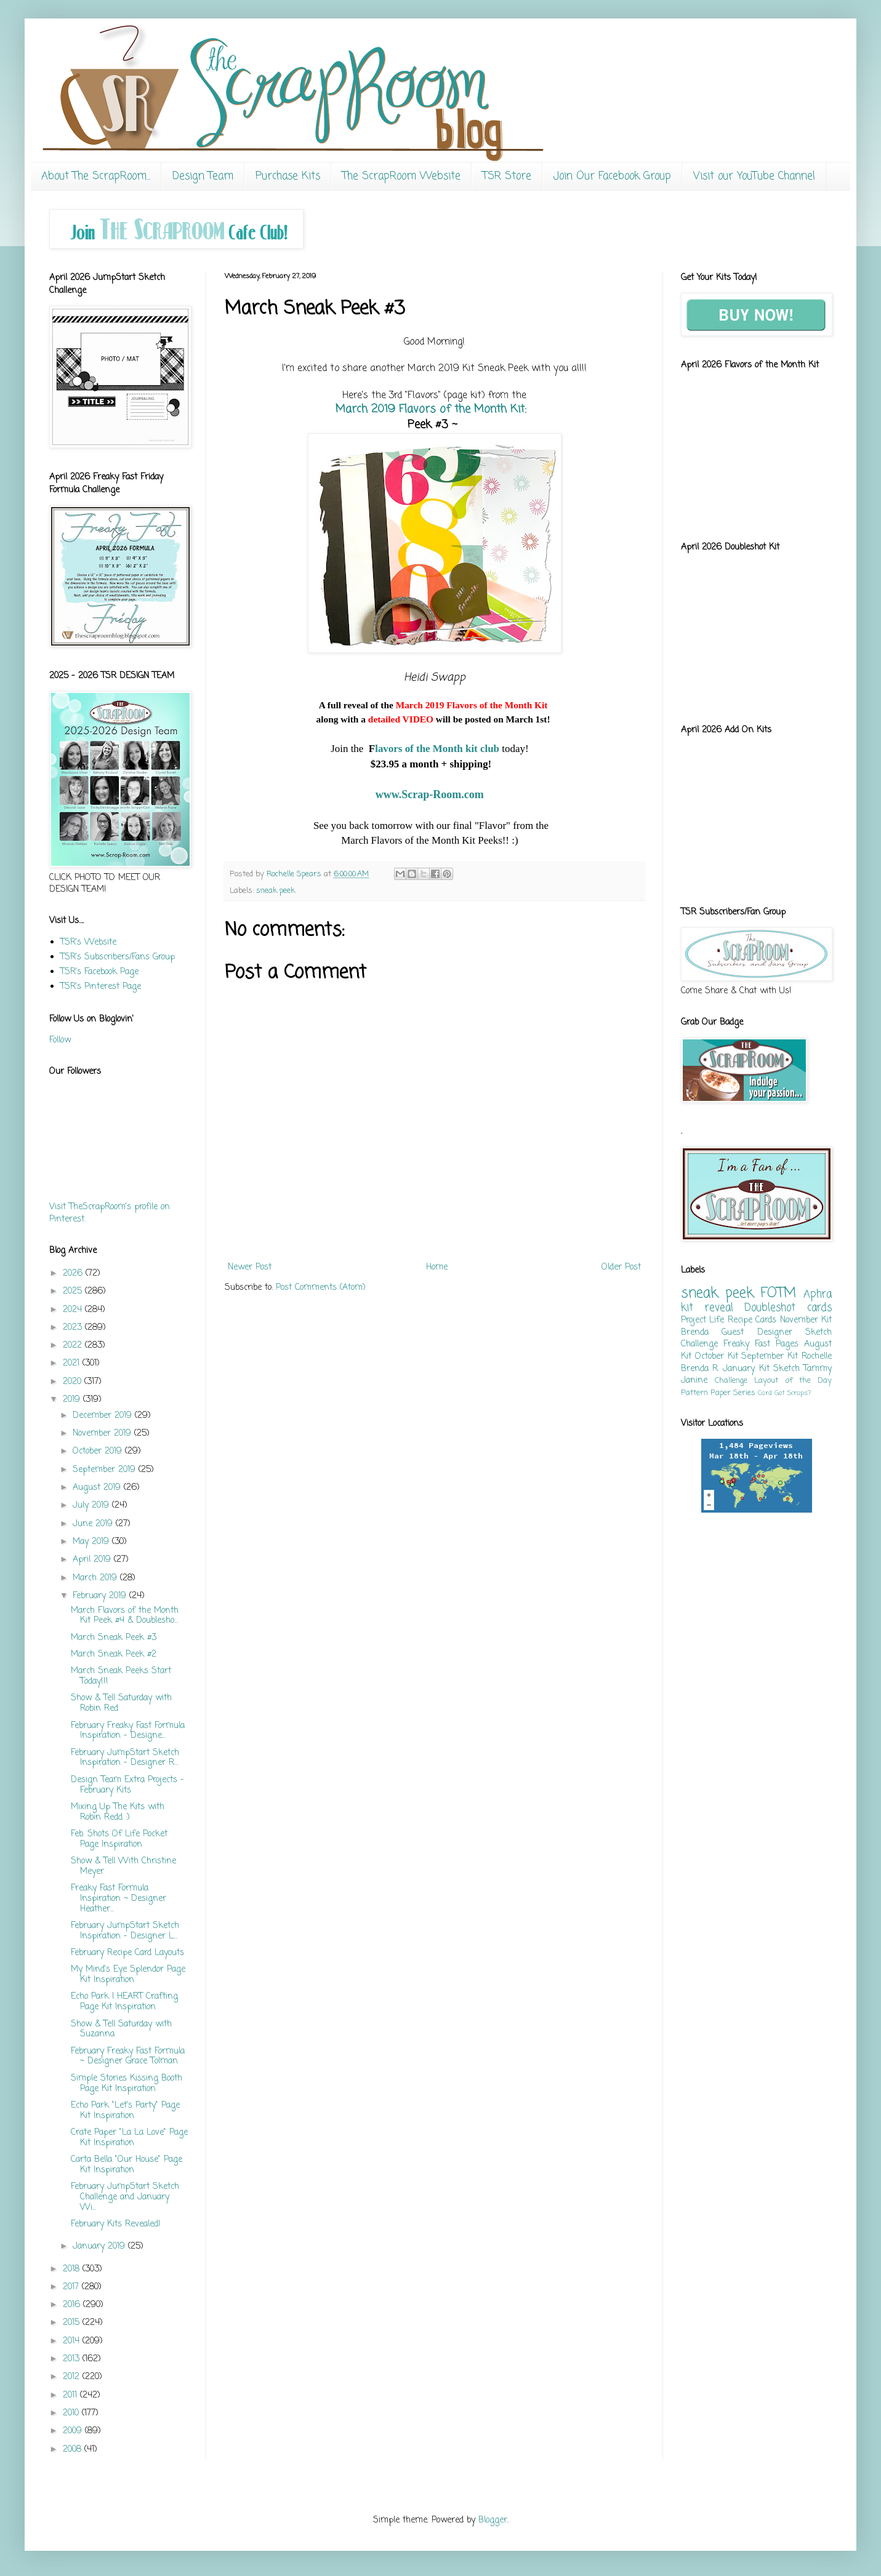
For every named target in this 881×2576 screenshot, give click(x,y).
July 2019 (92, 1505)
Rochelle (817, 1356)
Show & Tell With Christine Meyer (123, 1866)
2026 (74, 1273)
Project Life (702, 1320)
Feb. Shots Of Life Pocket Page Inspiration (119, 1839)
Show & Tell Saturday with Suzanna (121, 2029)
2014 (72, 2341)
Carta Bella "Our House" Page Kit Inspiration (126, 2165)
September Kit (769, 1356)
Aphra (817, 1294)
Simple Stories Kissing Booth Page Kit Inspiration (126, 2083)
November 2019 (103, 1433)
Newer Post (250, 1267)
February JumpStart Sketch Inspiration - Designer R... (125, 1758)
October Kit (716, 1356)
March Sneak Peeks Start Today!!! (121, 1676)
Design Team (202, 176)
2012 (72, 2376)
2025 (74, 1291)
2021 (72, 1363)
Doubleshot (769, 1308)
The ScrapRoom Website (401, 176)
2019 (73, 1399)
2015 (72, 2322)
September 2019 (106, 1469)
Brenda (695, 1332)
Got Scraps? (792, 1393)
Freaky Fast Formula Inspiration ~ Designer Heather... (118, 1899)
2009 (74, 2431)
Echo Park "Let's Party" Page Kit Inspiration (125, 2110)
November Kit (806, 1320)
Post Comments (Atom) (321, 1287)
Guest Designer (757, 1332)
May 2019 (92, 1541)
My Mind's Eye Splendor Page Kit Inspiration (128, 1974)
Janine (694, 1380)
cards (819, 1308)
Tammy (817, 1368)
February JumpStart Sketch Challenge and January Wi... (125, 2197)
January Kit (746, 1368)
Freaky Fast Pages (761, 1344)
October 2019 (99, 1451)
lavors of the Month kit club (438, 748)
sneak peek (275, 891)
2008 (73, 2449)
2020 (73, 1381)
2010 (72, 2413)
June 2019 (94, 1524)
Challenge (731, 1380)
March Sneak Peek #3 (113, 1637)
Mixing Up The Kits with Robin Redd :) (117, 1812)
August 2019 (98, 1487)
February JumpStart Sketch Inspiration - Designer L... (125, 1931)
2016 (73, 2304)
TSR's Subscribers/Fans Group (117, 957)
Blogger (492, 2520)
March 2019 (431, 409)
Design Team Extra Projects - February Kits (127, 1785)
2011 (71, 2395)
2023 (74, 1327)
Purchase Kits (287, 176)
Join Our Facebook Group (612, 176)
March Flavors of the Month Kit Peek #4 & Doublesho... (125, 1616)
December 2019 (104, 1415)
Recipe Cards (752, 1320)
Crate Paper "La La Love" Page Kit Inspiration (129, 2138)
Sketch (786, 1368)
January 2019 (100, 2246)
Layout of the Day (793, 1380)
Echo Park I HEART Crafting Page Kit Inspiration (124, 2002)
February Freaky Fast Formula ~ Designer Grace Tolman (128, 2056)
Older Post (621, 1267)
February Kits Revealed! (116, 2224)
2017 (72, 2287)
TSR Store (507, 176)
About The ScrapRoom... (95, 176)
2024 (74, 1309)
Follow (60, 1040)
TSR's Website (88, 942)
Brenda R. (700, 1368)
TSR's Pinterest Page (100, 986)
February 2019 (101, 1596)
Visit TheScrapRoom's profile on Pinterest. (109, 1213)
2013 (72, 2359)
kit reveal (707, 1308)
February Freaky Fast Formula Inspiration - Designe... (128, 1731)
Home (437, 1267)
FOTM (778, 1293)
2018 (72, 2269)
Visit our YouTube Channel (754, 176)
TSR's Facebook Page (99, 972)
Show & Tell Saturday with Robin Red (121, 1703)
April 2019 (93, 1559)
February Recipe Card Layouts (127, 1952)
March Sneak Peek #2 (113, 1654)
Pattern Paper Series (718, 1393)
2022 (74, 1345)
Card (765, 1393)
